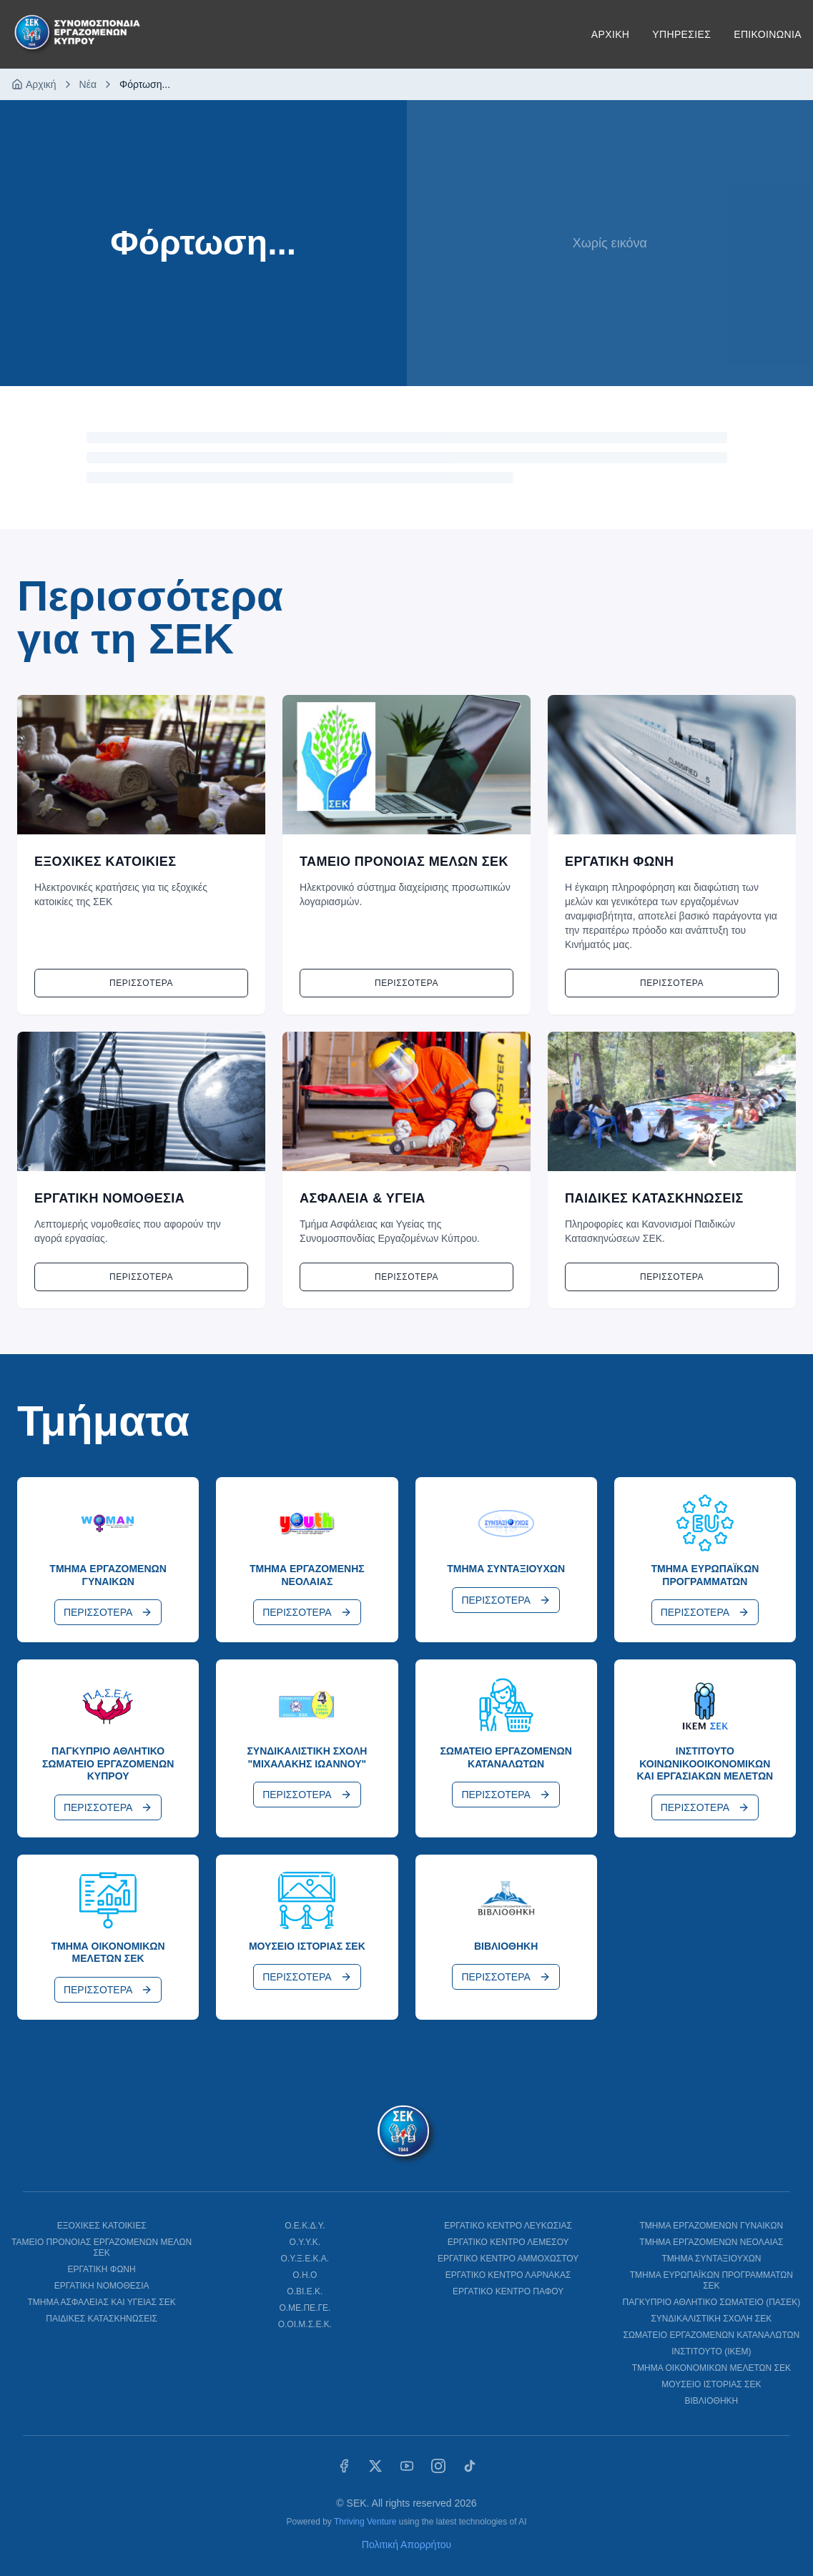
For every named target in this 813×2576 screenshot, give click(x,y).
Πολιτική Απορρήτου (406, 2544)
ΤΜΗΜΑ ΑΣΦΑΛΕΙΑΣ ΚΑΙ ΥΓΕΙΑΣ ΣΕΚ (101, 2302)
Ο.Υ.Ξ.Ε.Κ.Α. (305, 2259)
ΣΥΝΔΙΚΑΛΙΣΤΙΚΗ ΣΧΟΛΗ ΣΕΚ (711, 2319)
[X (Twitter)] (375, 2466)
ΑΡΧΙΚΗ (610, 34)
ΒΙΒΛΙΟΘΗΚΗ (712, 2401)
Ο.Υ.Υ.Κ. (305, 2242)
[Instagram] (438, 2466)
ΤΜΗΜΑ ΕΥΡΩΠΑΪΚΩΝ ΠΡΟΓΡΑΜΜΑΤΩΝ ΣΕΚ (711, 2280)
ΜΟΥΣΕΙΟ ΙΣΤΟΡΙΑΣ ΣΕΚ (711, 2384)
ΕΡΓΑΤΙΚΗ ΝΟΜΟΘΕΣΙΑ (101, 2286)
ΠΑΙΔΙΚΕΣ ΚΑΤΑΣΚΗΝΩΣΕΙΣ (101, 2319)
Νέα (88, 84)
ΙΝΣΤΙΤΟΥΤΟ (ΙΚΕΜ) (711, 2351)
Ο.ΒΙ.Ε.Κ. (304, 2291)
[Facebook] (344, 2466)
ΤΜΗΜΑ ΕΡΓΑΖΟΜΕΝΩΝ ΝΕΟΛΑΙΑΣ (711, 2242)
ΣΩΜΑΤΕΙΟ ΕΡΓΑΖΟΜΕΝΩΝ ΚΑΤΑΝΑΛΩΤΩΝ (712, 2335)
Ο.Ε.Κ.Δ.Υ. (305, 2226)
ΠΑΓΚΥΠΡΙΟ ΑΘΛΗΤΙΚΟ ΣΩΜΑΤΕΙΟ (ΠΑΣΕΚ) (712, 2302)
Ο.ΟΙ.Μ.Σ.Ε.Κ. (305, 2324)
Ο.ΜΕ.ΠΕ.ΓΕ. (304, 2308)
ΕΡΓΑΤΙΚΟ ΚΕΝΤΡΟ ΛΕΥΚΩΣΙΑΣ (508, 2226)
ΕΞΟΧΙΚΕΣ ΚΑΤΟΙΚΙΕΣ (102, 2226)
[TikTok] (470, 2466)
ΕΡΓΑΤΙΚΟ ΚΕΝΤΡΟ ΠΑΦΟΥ (508, 2291)
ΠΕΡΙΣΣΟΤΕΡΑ (108, 1612)
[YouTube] (407, 2466)
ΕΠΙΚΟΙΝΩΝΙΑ (768, 34)
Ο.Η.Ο (304, 2275)
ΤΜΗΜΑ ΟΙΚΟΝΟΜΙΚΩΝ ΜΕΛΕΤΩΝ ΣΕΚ (711, 2368)
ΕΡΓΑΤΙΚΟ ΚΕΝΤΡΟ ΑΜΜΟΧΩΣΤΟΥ (508, 2259)
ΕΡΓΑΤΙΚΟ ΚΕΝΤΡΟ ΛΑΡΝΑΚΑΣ (508, 2275)
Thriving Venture (365, 2522)
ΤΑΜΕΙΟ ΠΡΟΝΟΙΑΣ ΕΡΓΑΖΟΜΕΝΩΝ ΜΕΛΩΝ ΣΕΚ (101, 2247)
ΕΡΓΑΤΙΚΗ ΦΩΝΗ (102, 2269)
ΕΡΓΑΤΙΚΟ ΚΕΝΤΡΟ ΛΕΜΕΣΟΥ (508, 2242)
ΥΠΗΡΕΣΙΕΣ (681, 34)
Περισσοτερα (141, 983)
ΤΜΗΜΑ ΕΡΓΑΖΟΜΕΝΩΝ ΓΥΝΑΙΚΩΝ (712, 2226)
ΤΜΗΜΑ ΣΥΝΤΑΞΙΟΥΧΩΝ (711, 2259)
